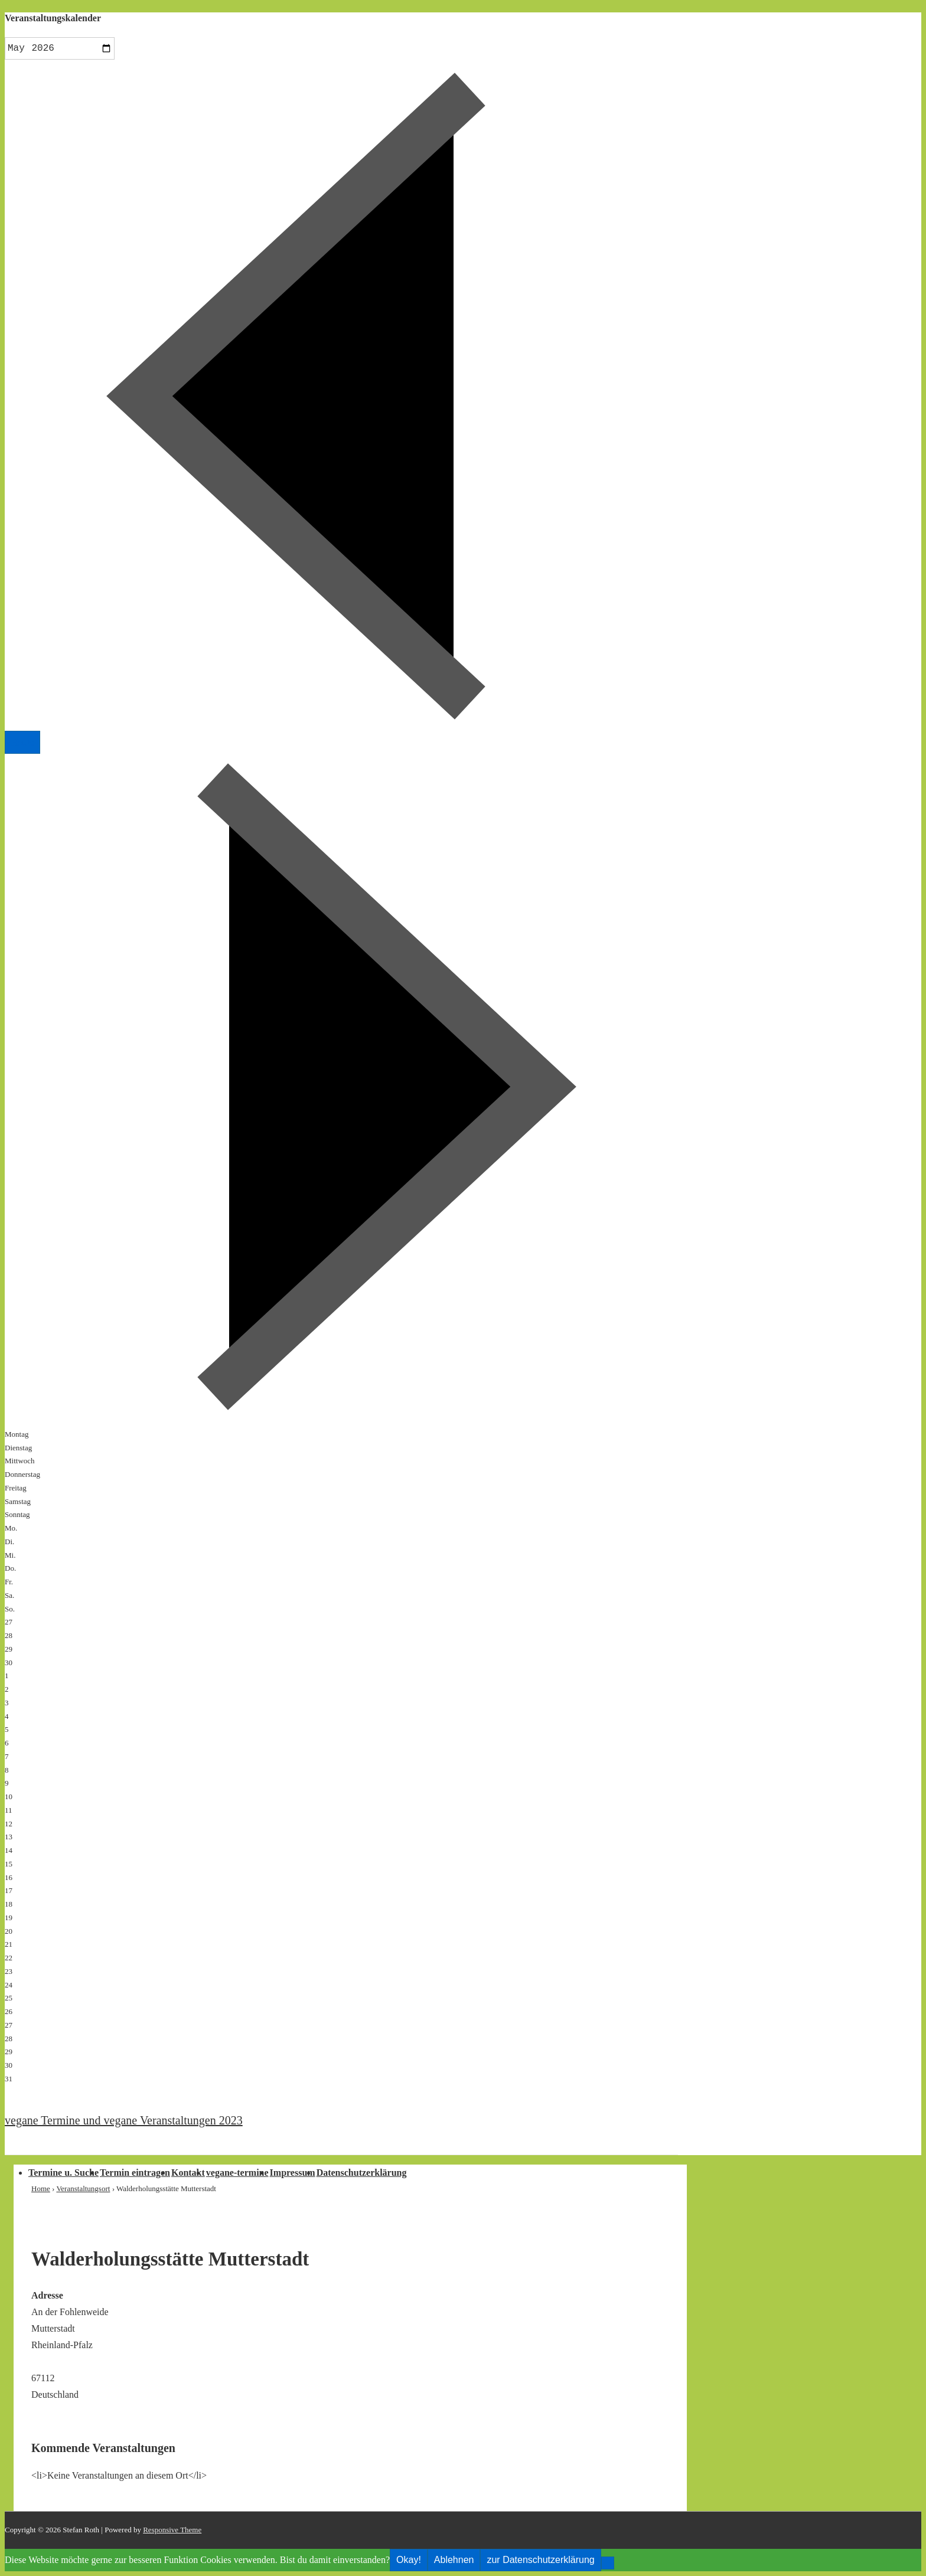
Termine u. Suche (63, 2173)
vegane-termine (237, 2173)
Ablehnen (454, 2560)
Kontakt (188, 2173)
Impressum (292, 2173)
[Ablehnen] (607, 2563)
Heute (22, 742)
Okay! (408, 2560)
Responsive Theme (172, 2529)
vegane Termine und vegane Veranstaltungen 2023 (124, 2120)
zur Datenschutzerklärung (540, 2560)
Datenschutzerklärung (362, 2173)
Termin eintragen (135, 2173)
